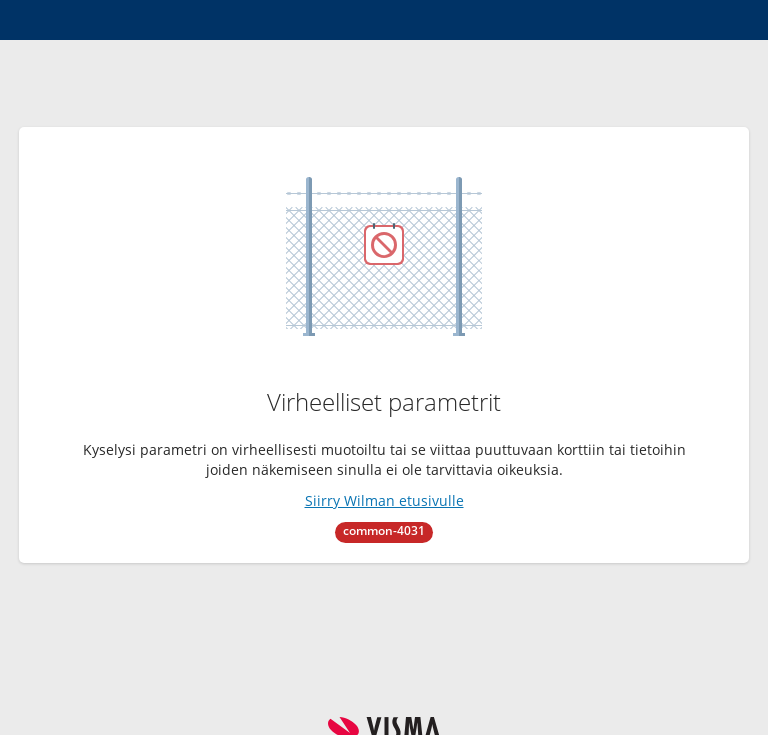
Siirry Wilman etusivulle (384, 500)
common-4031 (384, 530)
